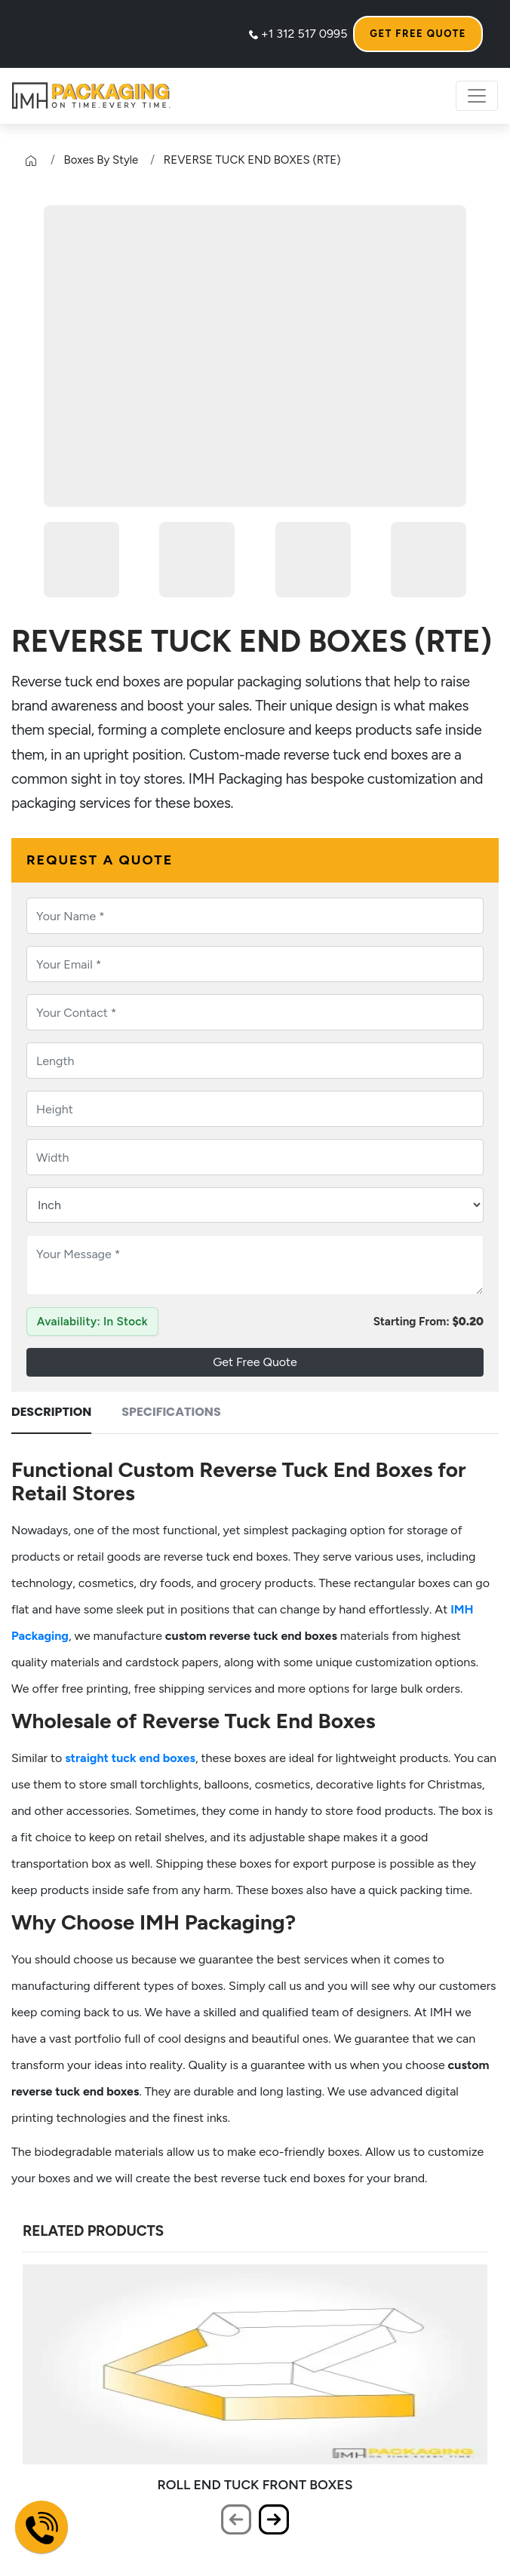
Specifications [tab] (170, 1411)
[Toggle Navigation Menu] (477, 96)
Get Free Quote (418, 33)
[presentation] (236, 2519)
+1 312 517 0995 (298, 33)
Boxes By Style (101, 160)
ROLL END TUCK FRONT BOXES (255, 2484)
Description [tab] (51, 1411)
